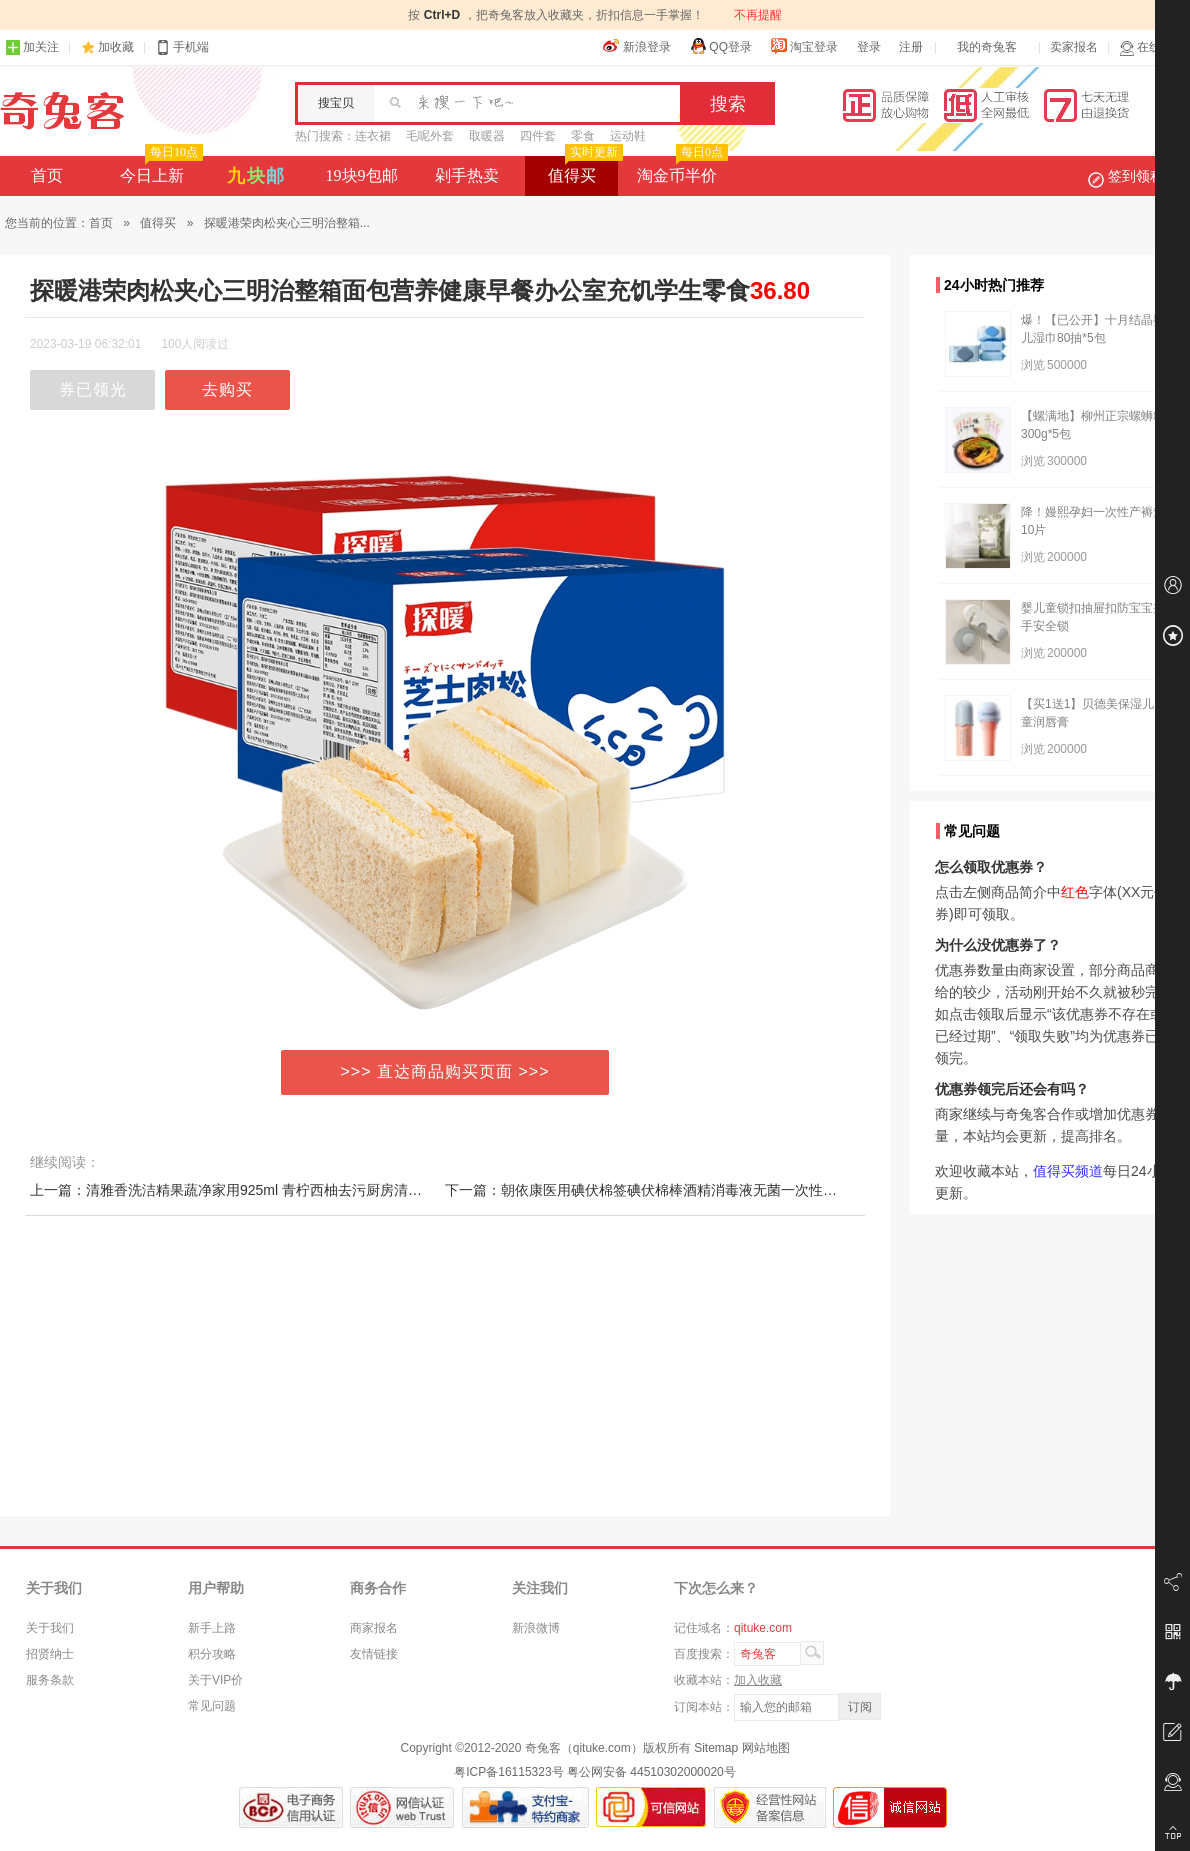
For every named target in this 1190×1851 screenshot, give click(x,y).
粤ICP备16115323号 (508, 1772)
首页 (47, 175)
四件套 (538, 136)
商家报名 (374, 1628)
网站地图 (766, 1748)
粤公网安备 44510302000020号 (651, 1772)
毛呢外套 (430, 136)
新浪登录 (637, 46)
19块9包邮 (362, 175)
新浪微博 (536, 1628)
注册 (911, 47)
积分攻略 (212, 1654)
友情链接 (374, 1654)
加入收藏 (758, 1680)
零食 (583, 136)
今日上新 (159, 170)
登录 (869, 47)
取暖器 (487, 136)
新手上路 (212, 1628)
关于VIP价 (215, 1680)
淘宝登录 (804, 46)
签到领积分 (1136, 176)
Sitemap (716, 1748)
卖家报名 (1074, 47)
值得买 (583, 170)
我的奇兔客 (987, 47)
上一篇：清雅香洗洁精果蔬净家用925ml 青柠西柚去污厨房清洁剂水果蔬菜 (261, 1190)
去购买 (227, 389)
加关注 (32, 47)
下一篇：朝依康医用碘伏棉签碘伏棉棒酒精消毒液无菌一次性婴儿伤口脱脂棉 (683, 1190)
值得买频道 (1068, 1171)
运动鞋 (628, 136)
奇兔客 (62, 111)
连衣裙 (373, 136)
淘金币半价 (680, 170)
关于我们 (50, 1628)
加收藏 (116, 47)
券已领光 (93, 389)
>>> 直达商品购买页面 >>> (445, 1071)
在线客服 (1152, 47)
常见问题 (212, 1706)
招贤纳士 (50, 1654)
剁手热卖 (467, 175)
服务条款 (50, 1680)
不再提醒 (758, 15)
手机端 (182, 47)
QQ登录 (720, 46)
